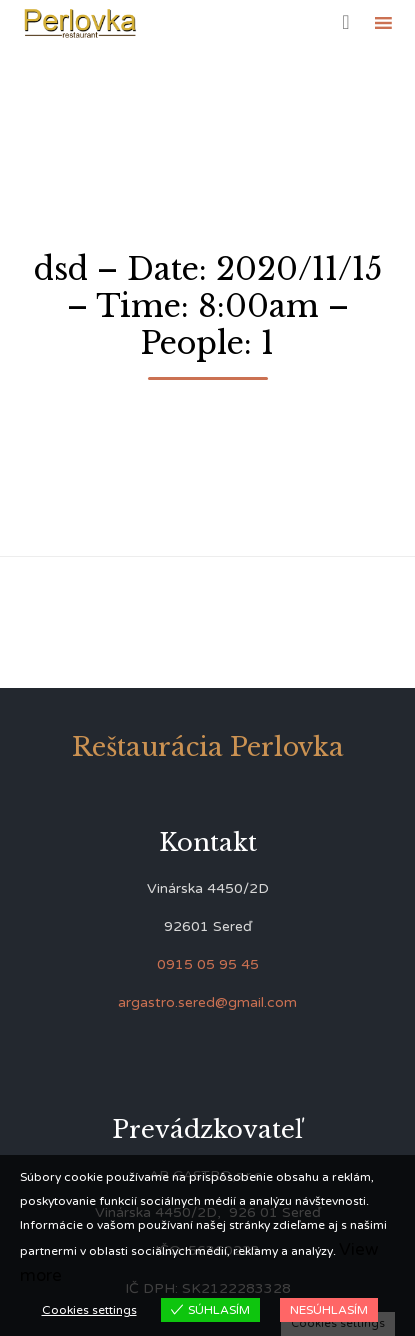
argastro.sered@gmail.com (207, 1002)
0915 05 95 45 (208, 964)
